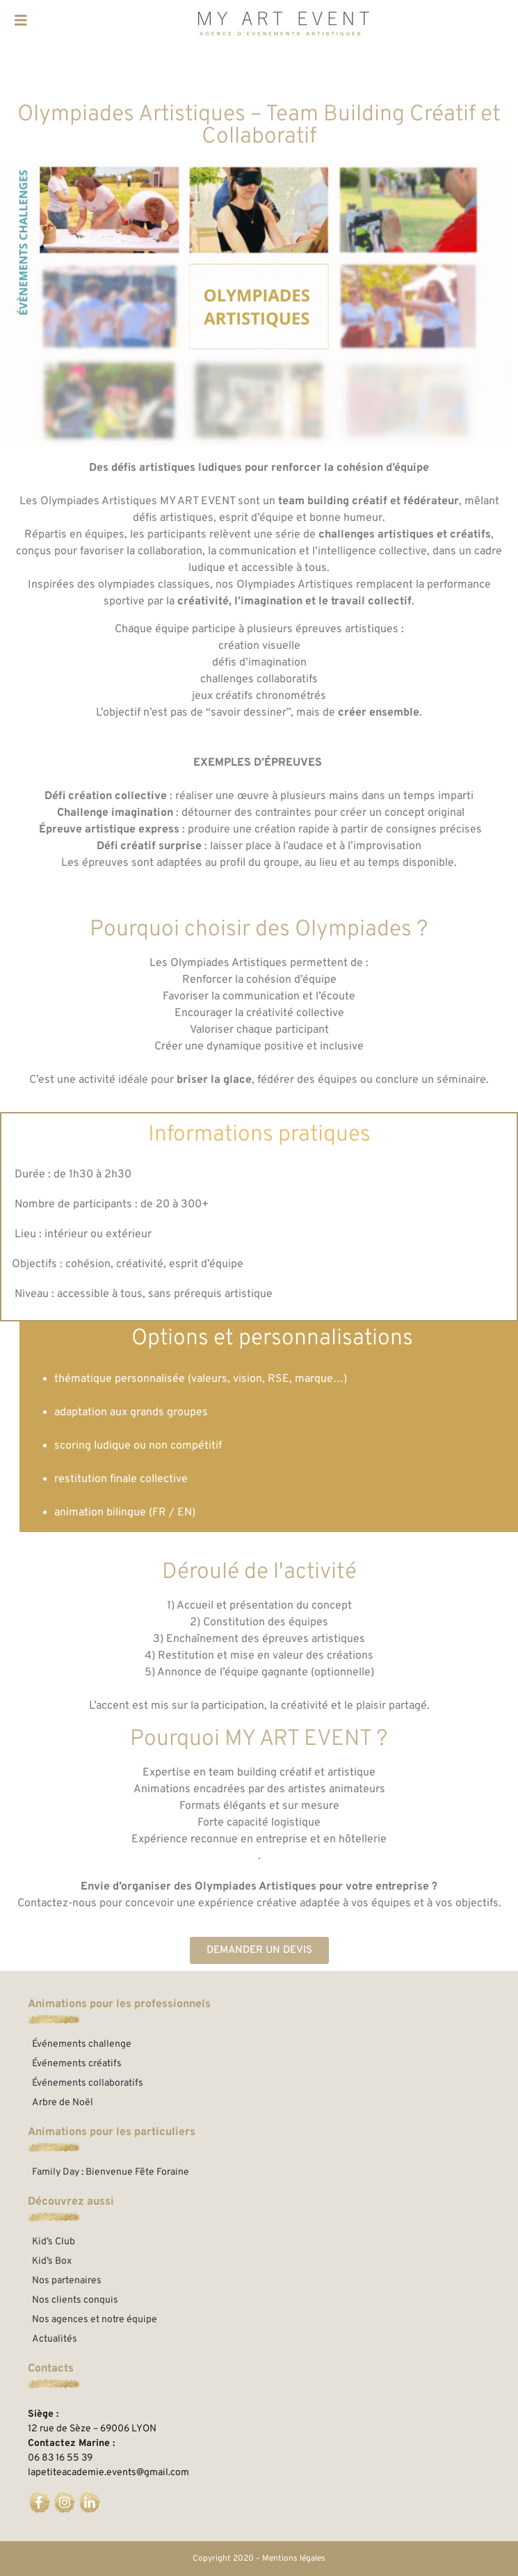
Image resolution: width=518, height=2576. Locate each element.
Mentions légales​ (293, 2558)
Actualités (54, 2339)
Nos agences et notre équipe (94, 2320)
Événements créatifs (77, 2064)
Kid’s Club (53, 2242)
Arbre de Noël (62, 2103)
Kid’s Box (52, 2261)
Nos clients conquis (75, 2300)
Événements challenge (81, 2044)
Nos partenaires (67, 2281)
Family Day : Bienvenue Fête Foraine (110, 2172)
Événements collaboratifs (87, 2083)
